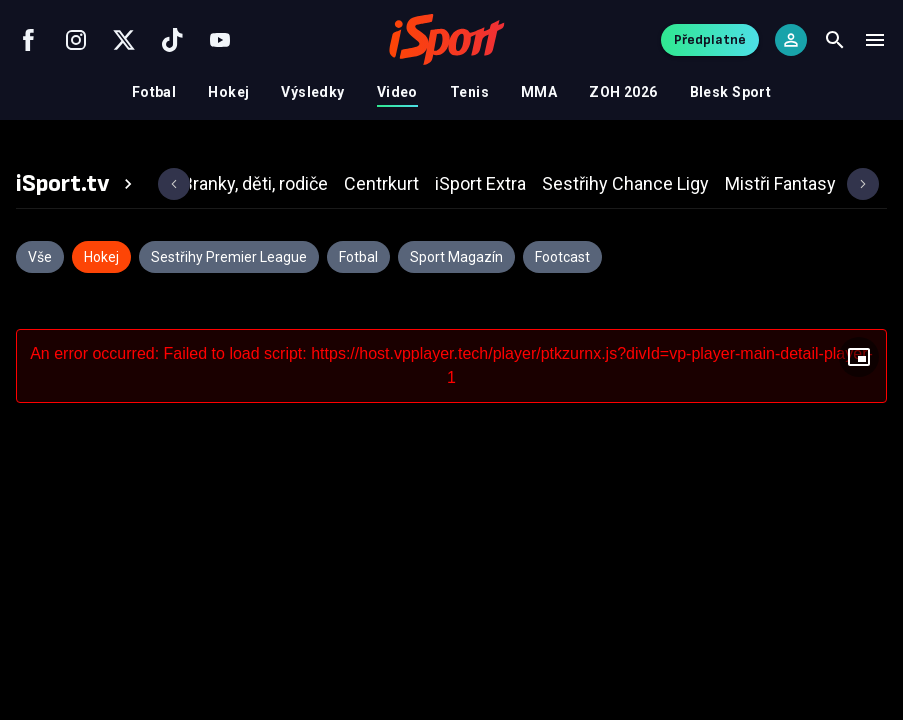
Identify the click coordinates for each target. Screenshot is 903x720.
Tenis (469, 92)
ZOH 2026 (623, 92)
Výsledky (312, 92)
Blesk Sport (731, 92)
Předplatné (710, 39)
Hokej (228, 92)
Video (397, 92)
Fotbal (154, 92)
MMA (539, 92)
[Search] (835, 40)
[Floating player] (859, 357)
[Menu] (875, 40)
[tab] (77, 184)
